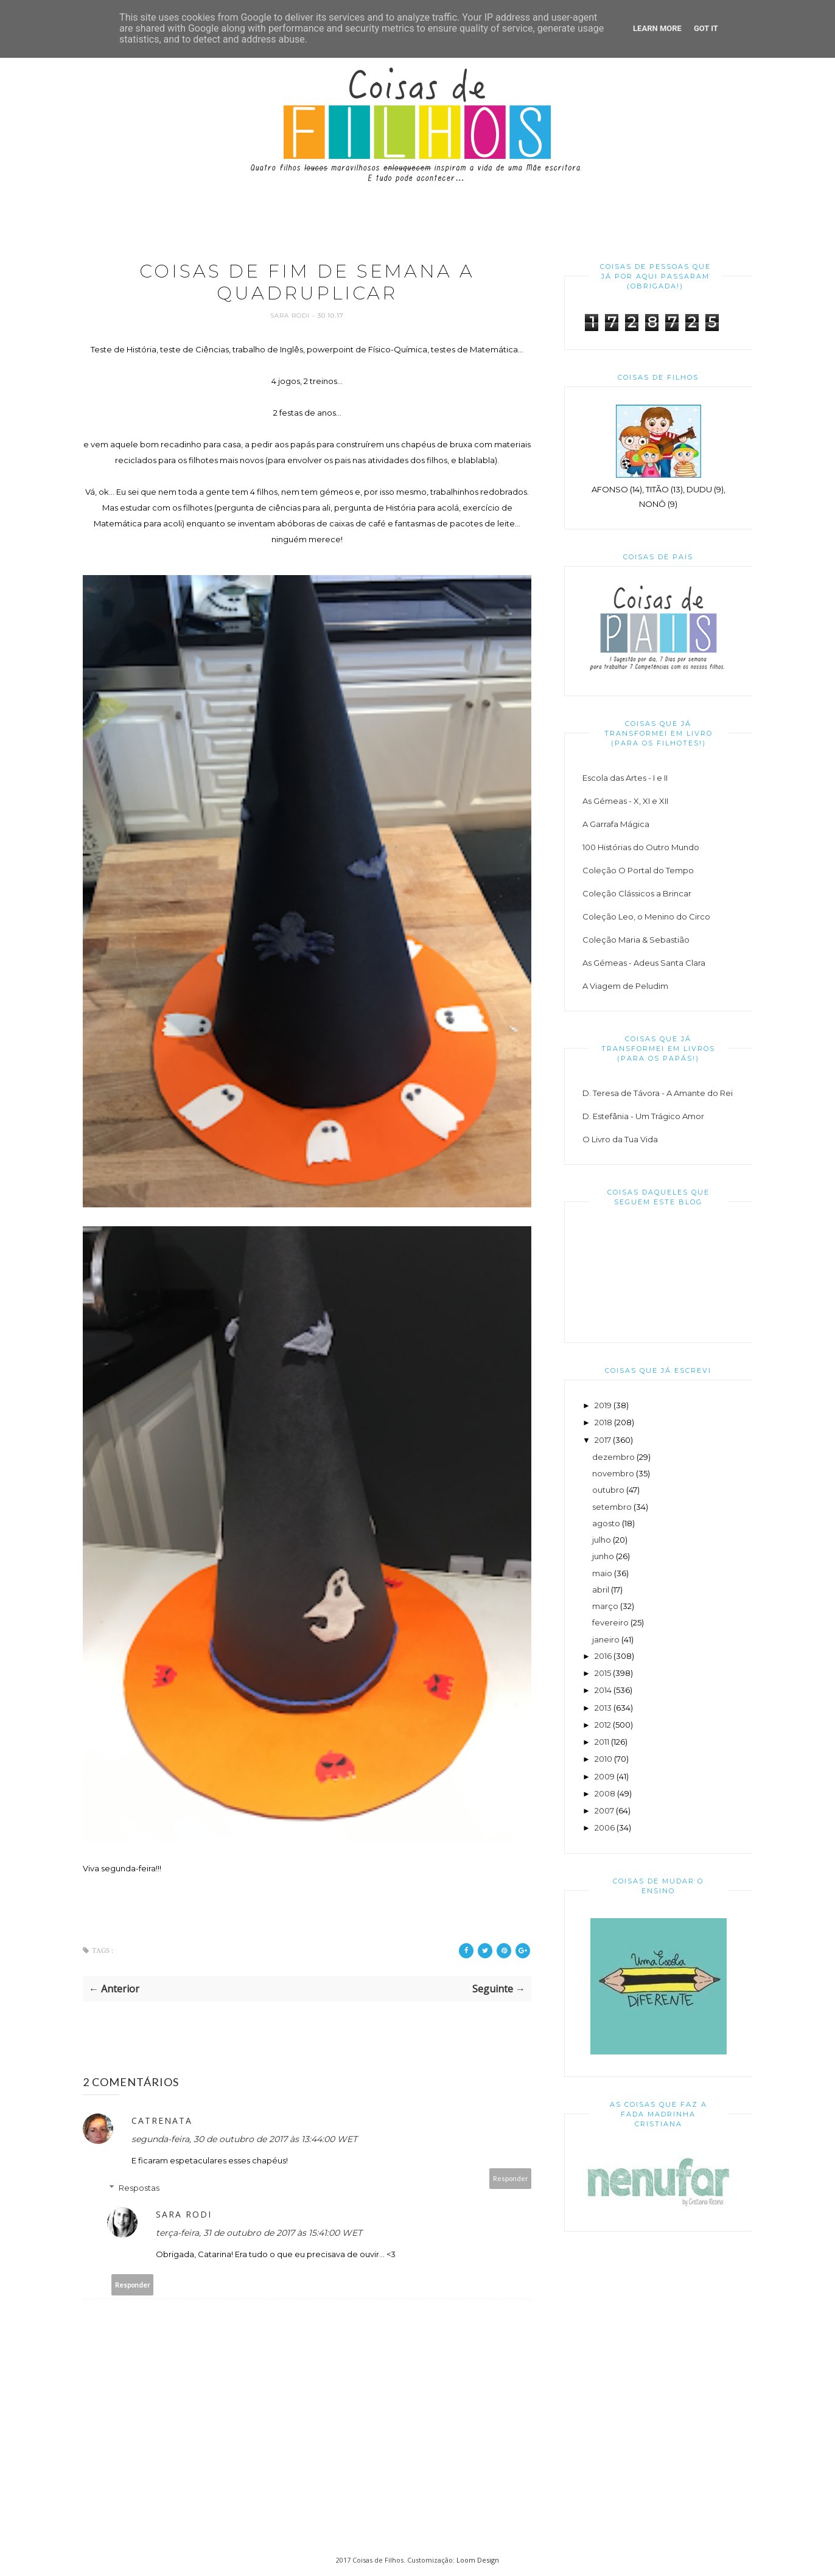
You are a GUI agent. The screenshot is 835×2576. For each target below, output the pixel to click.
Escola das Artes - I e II (625, 778)
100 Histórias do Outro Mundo (640, 847)
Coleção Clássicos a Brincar (636, 893)
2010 (603, 1759)
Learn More (657, 28)
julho (601, 1540)
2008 (605, 1793)
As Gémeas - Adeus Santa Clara (643, 963)
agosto (606, 1523)
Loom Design (477, 2560)
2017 (603, 1440)
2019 (603, 1405)
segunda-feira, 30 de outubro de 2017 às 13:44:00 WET (244, 2139)
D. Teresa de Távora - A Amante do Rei (657, 1093)
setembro (612, 1507)
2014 (603, 1690)
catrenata (161, 2121)
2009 (605, 1776)
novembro (613, 1473)
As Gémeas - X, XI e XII (625, 801)
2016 (603, 1656)
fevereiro (610, 1622)
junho (603, 1556)
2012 (603, 1725)
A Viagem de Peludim (625, 986)
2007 (604, 1810)
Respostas (139, 2188)
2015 (603, 1673)
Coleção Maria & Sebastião (636, 939)
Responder (510, 2179)
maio (602, 1573)
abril (600, 1589)
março (605, 1606)
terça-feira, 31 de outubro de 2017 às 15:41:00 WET (259, 2233)
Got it (706, 28)
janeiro (606, 1639)
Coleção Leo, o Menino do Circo (646, 916)
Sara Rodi (291, 316)
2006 (605, 1827)
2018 (603, 1422)
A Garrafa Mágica (615, 824)
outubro (608, 1490)
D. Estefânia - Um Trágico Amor (643, 1116)
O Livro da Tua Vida (620, 1139)
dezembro (613, 1457)
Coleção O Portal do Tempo (638, 870)
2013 (603, 1707)
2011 (602, 1742)
